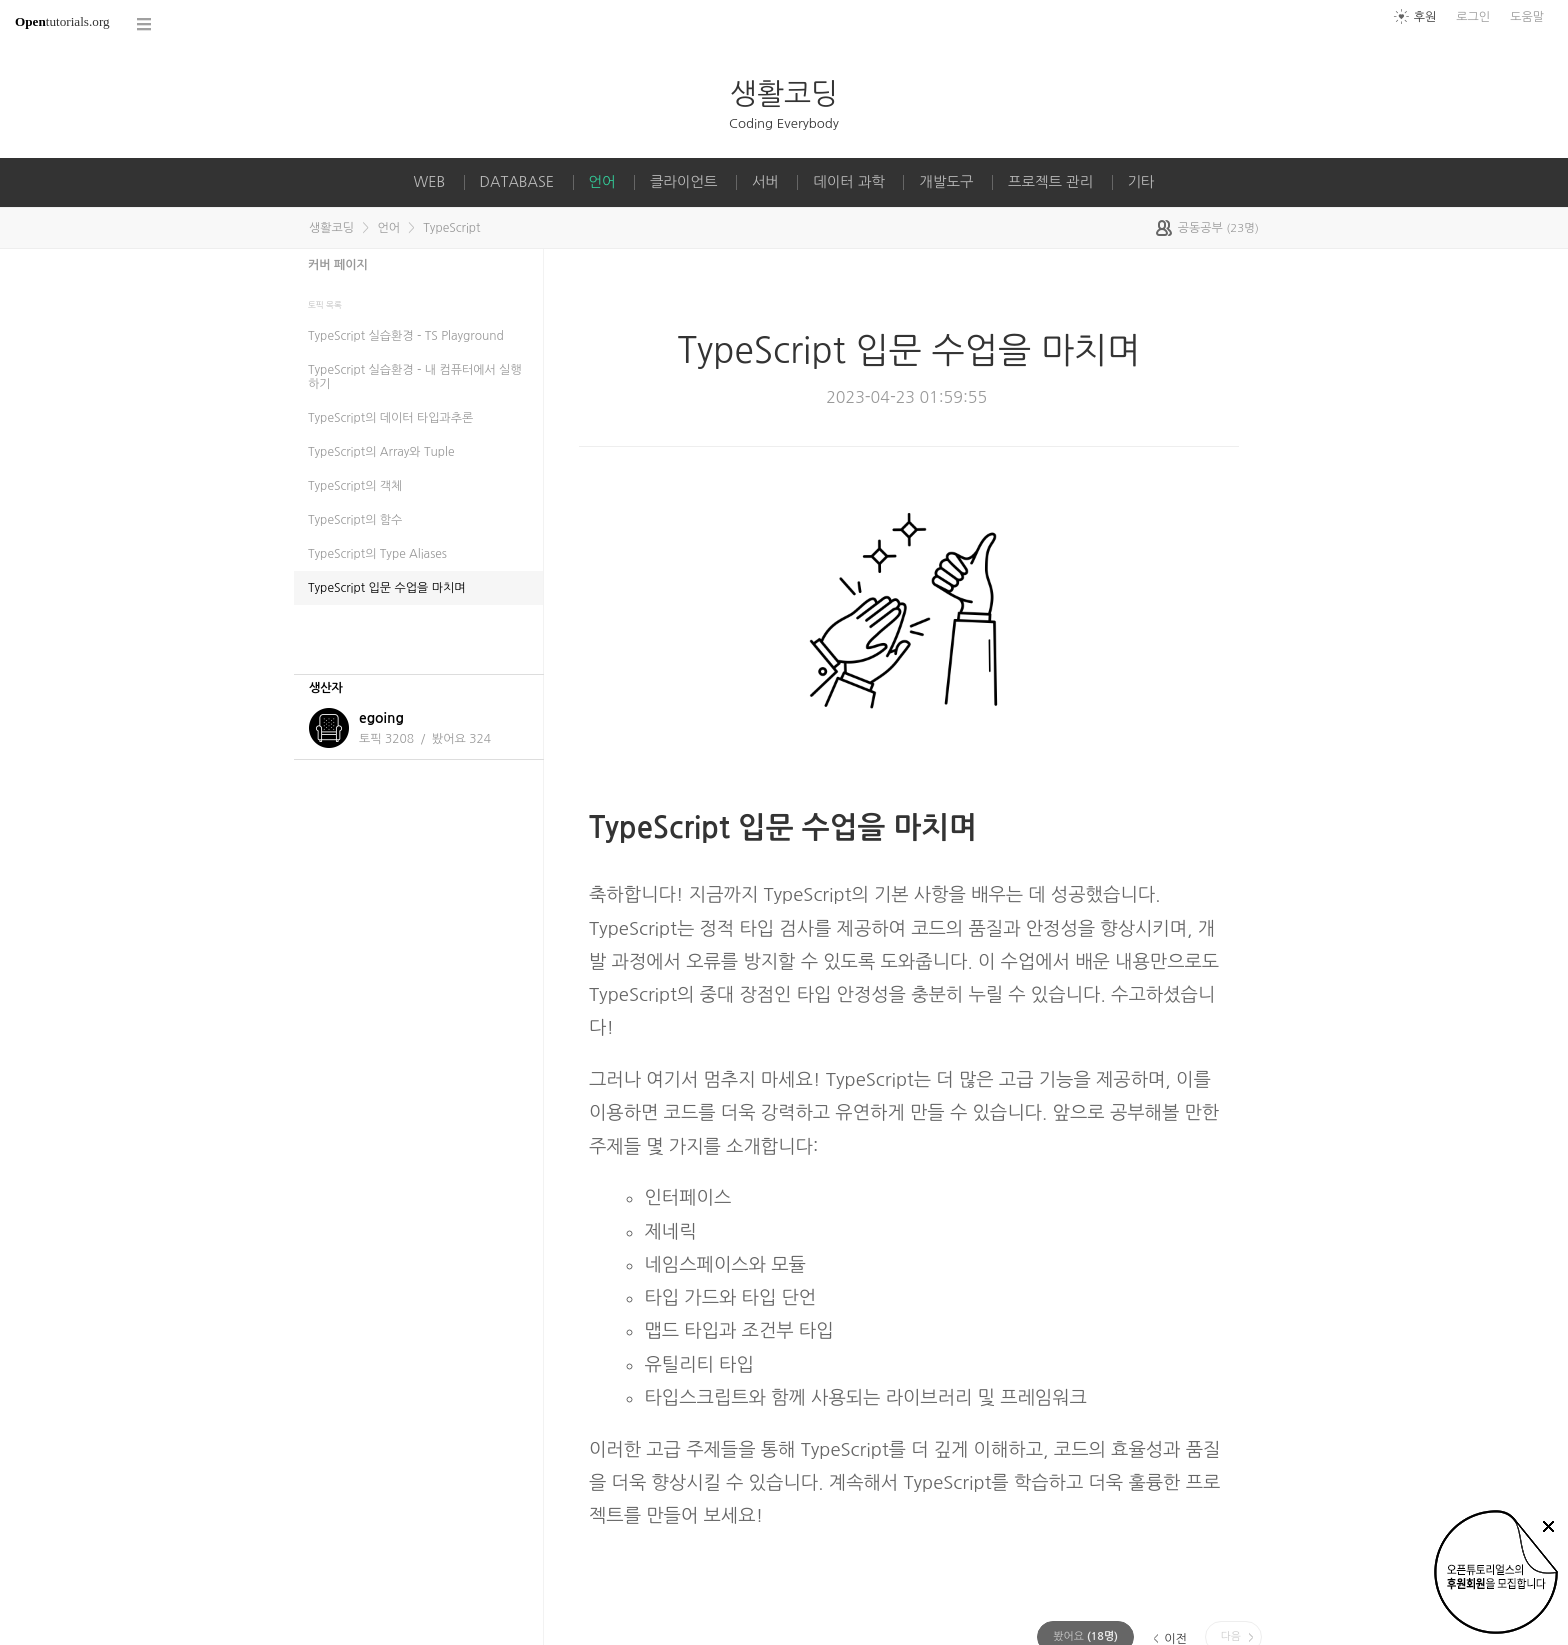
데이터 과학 (849, 182)
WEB (429, 182)
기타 (1141, 182)
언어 (602, 182)
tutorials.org (62, 21)
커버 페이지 (338, 265)
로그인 (1473, 17)
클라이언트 (684, 182)
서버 (765, 182)
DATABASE (517, 182)
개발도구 (946, 182)
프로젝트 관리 (1050, 182)
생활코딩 (784, 93)
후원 (1425, 17)
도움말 (1527, 17)
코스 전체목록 (145, 24)
